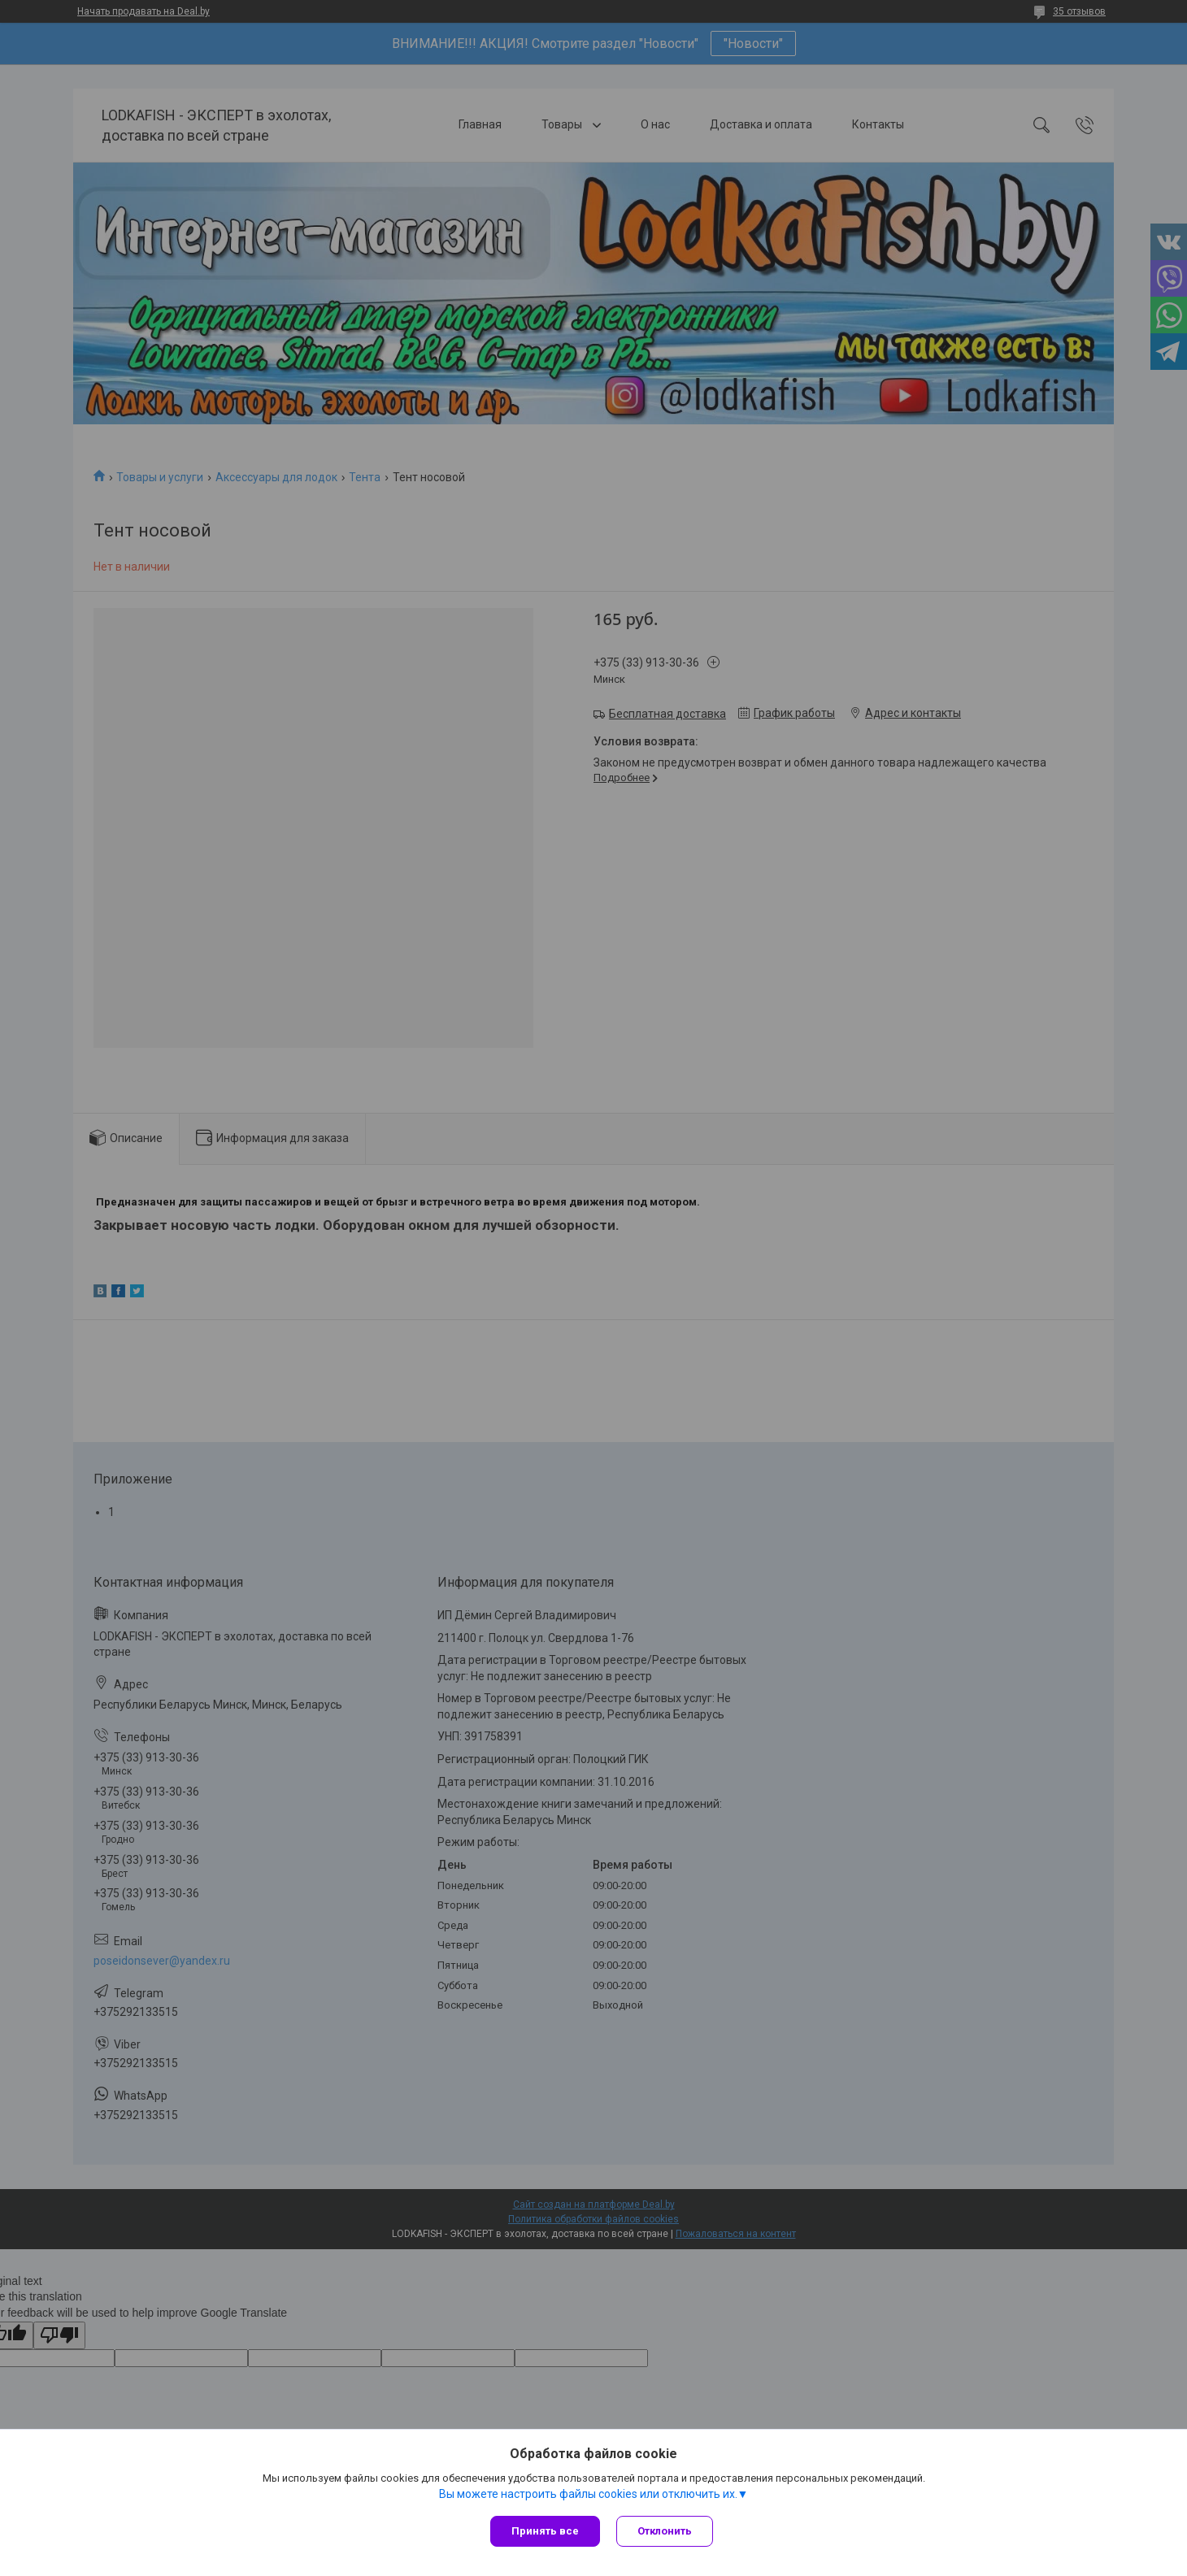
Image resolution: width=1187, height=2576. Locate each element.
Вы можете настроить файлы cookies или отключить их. (588, 2493)
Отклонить (664, 2531)
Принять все (545, 2531)
